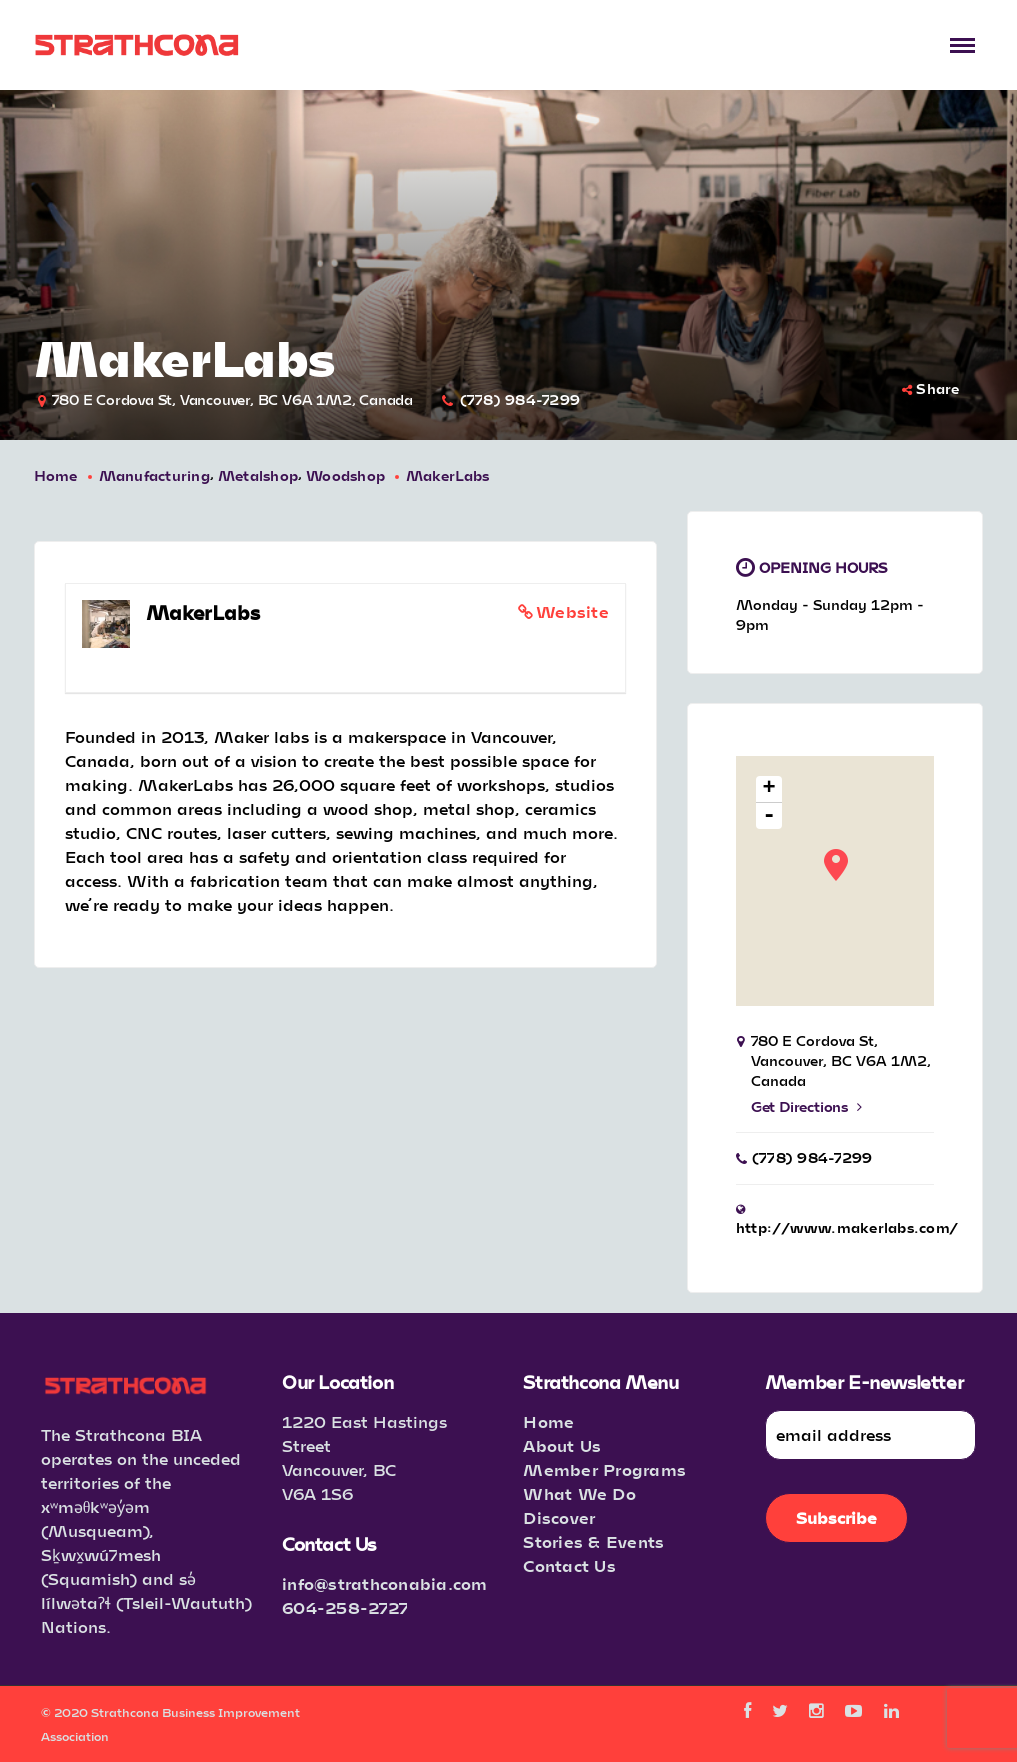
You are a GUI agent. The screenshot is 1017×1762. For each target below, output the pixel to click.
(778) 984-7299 (520, 399)
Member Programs (604, 1469)
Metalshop (258, 475)
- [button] (769, 816)
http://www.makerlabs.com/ (847, 1227)
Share (931, 388)
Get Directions (806, 1106)
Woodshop (345, 475)
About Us (562, 1445)
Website (572, 611)
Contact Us (569, 1565)
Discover (559, 1517)
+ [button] (769, 789)
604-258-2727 (345, 1607)
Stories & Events (593, 1541)
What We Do (579, 1493)
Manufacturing (154, 475)
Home (56, 475)
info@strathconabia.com (385, 1583)
